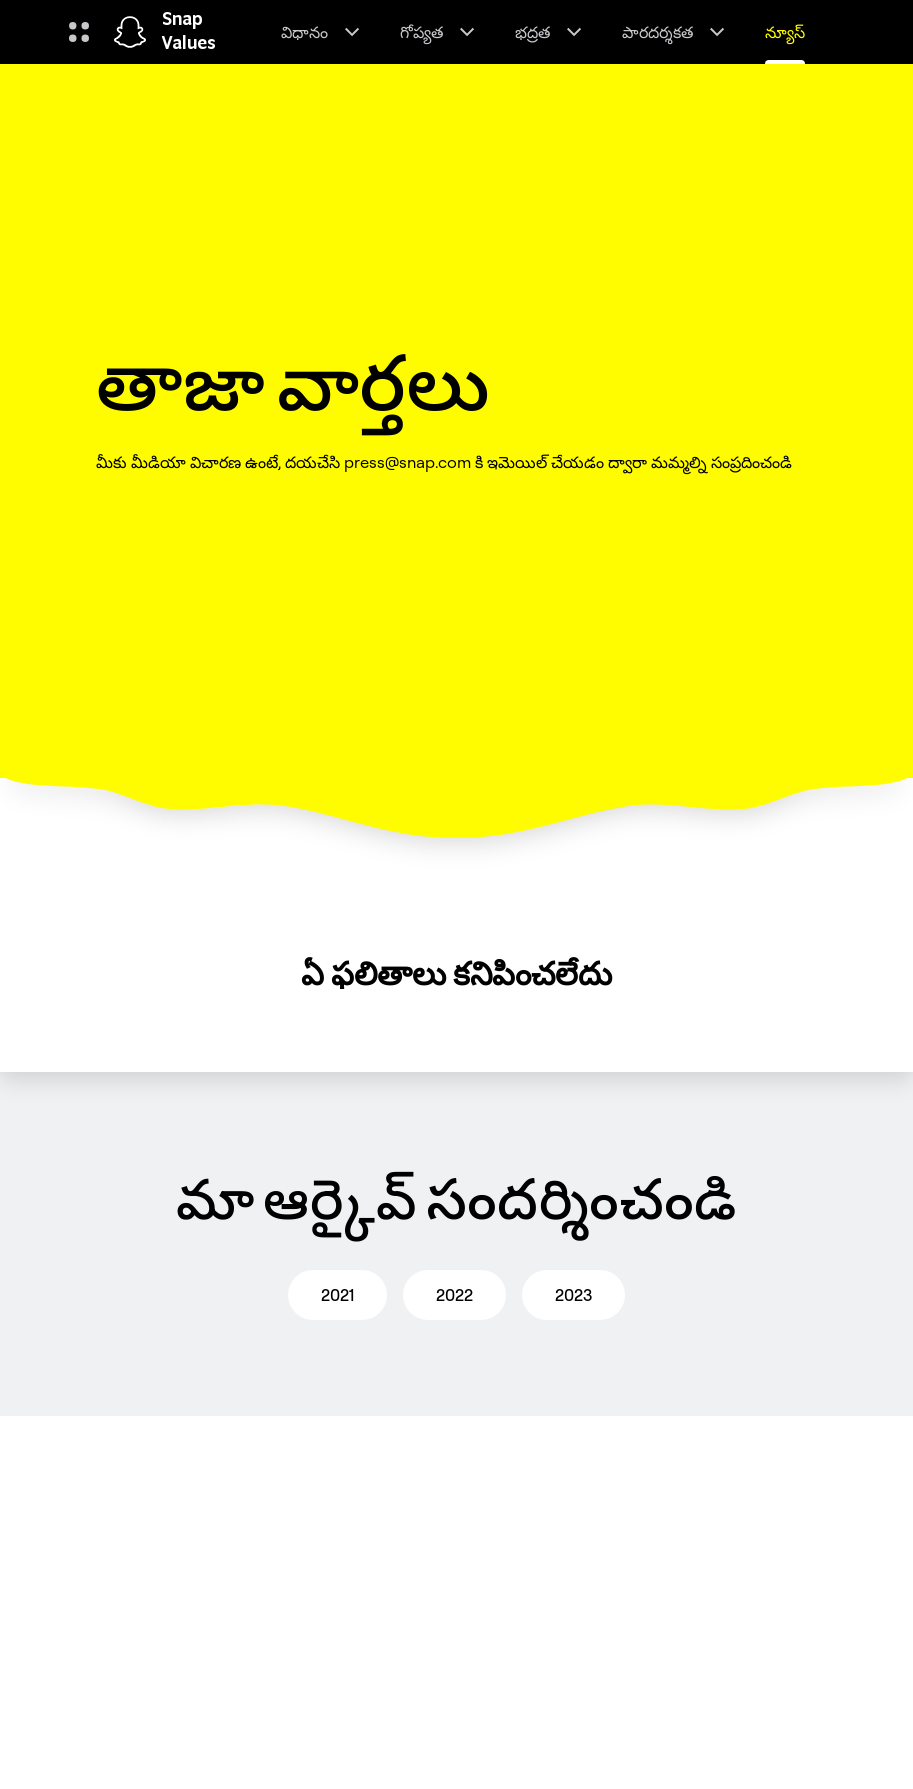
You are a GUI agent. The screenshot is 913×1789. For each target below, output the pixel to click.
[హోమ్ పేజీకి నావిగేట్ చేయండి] (130, 32)
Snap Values (189, 32)
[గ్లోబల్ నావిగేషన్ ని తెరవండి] (79, 32)
